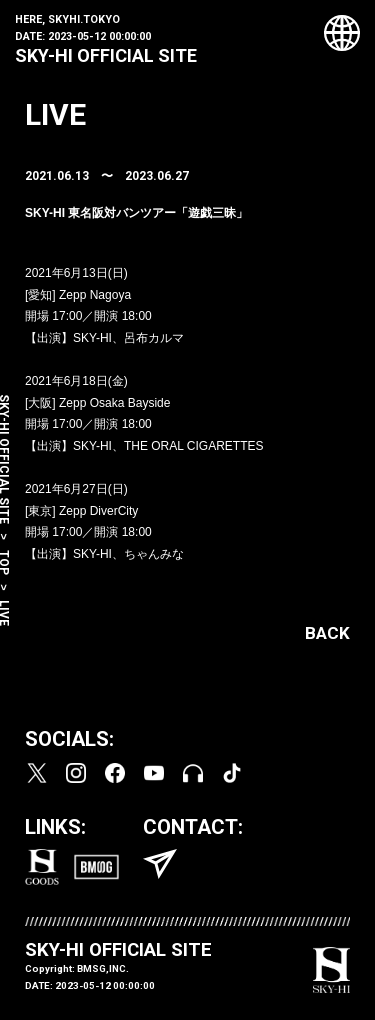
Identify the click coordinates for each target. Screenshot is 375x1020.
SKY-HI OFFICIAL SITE (106, 55)
